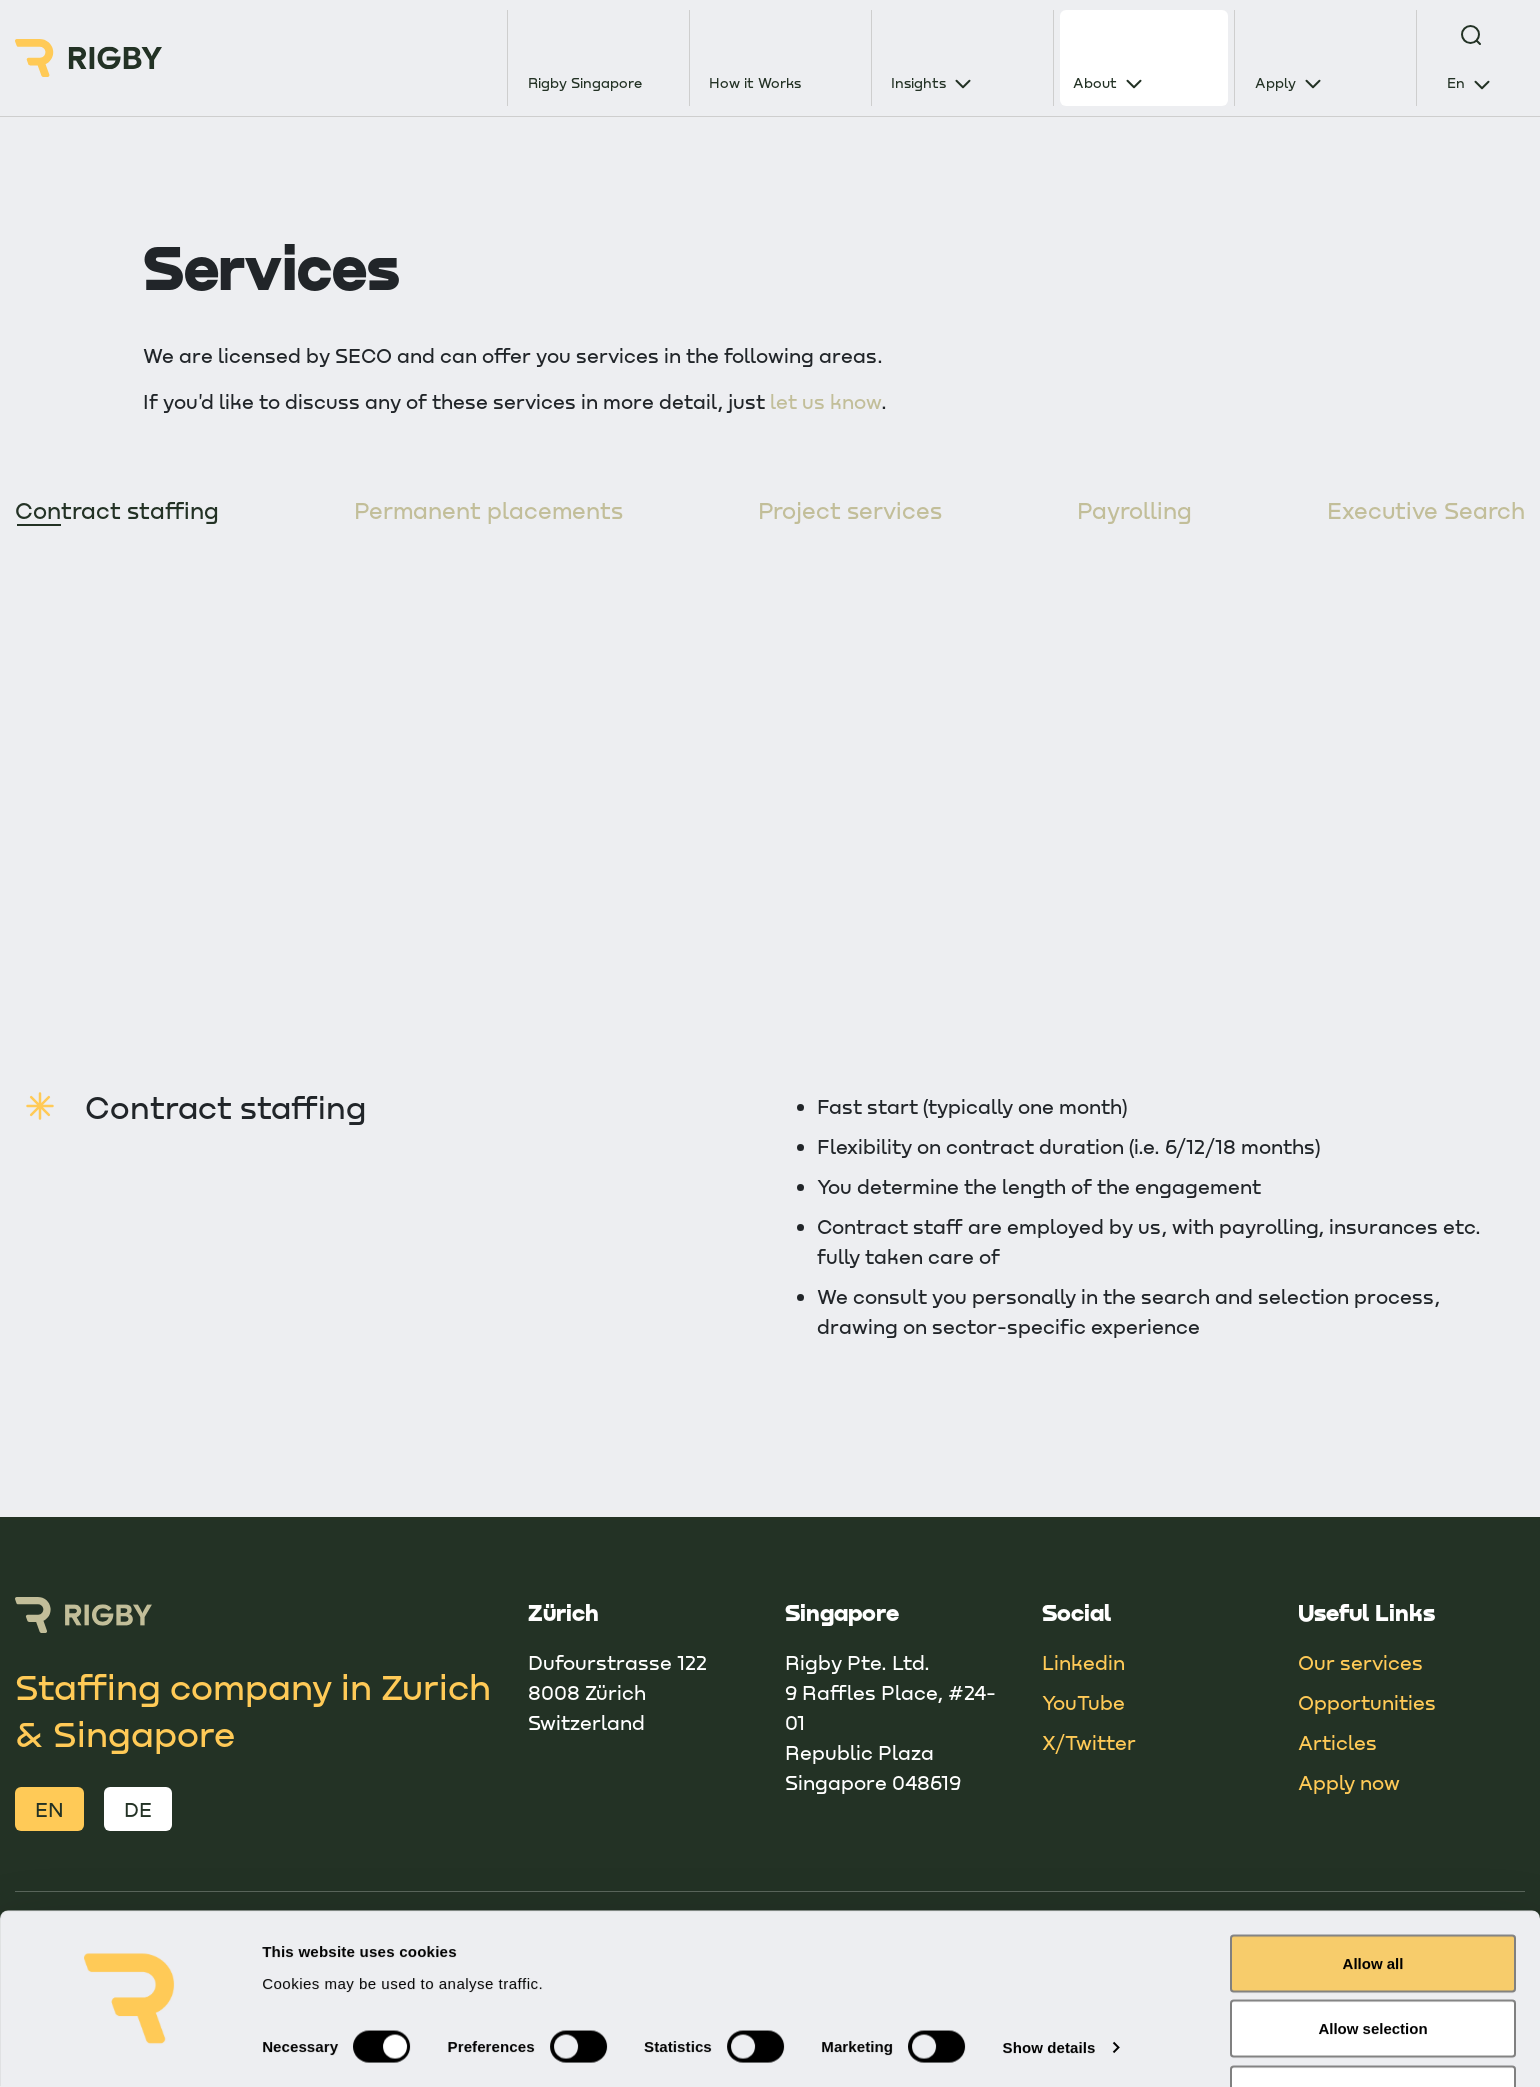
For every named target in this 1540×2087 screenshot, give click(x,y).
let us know (825, 401)
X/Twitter (1089, 1743)
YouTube (1083, 1703)
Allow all (1373, 1902)
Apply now (1349, 1783)
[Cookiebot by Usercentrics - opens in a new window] (129, 2048)
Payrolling (1135, 510)
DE (138, 1810)
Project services (852, 510)
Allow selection (1372, 1968)
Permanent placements (492, 510)
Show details (1049, 1987)
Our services (1360, 1663)
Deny (1373, 2033)
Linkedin (1083, 1663)
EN (49, 1810)
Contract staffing (120, 510)
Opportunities (1367, 1703)
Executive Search (1424, 510)
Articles (1337, 1743)
